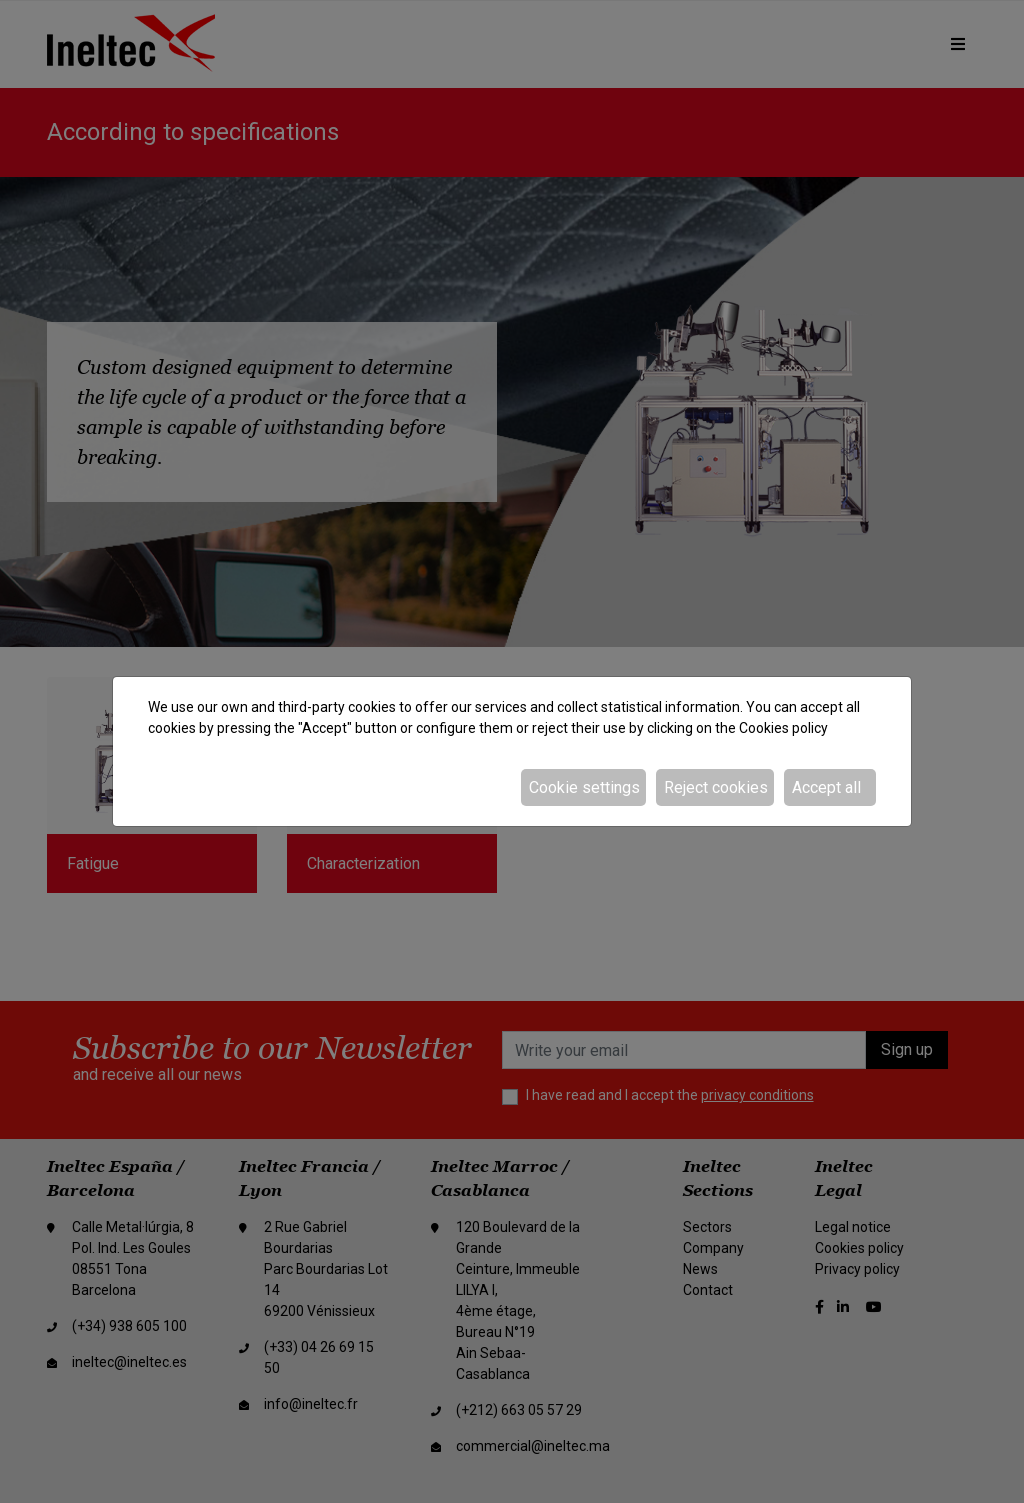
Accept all (826, 787)
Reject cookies (716, 787)
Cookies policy (783, 728)
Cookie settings (584, 787)
